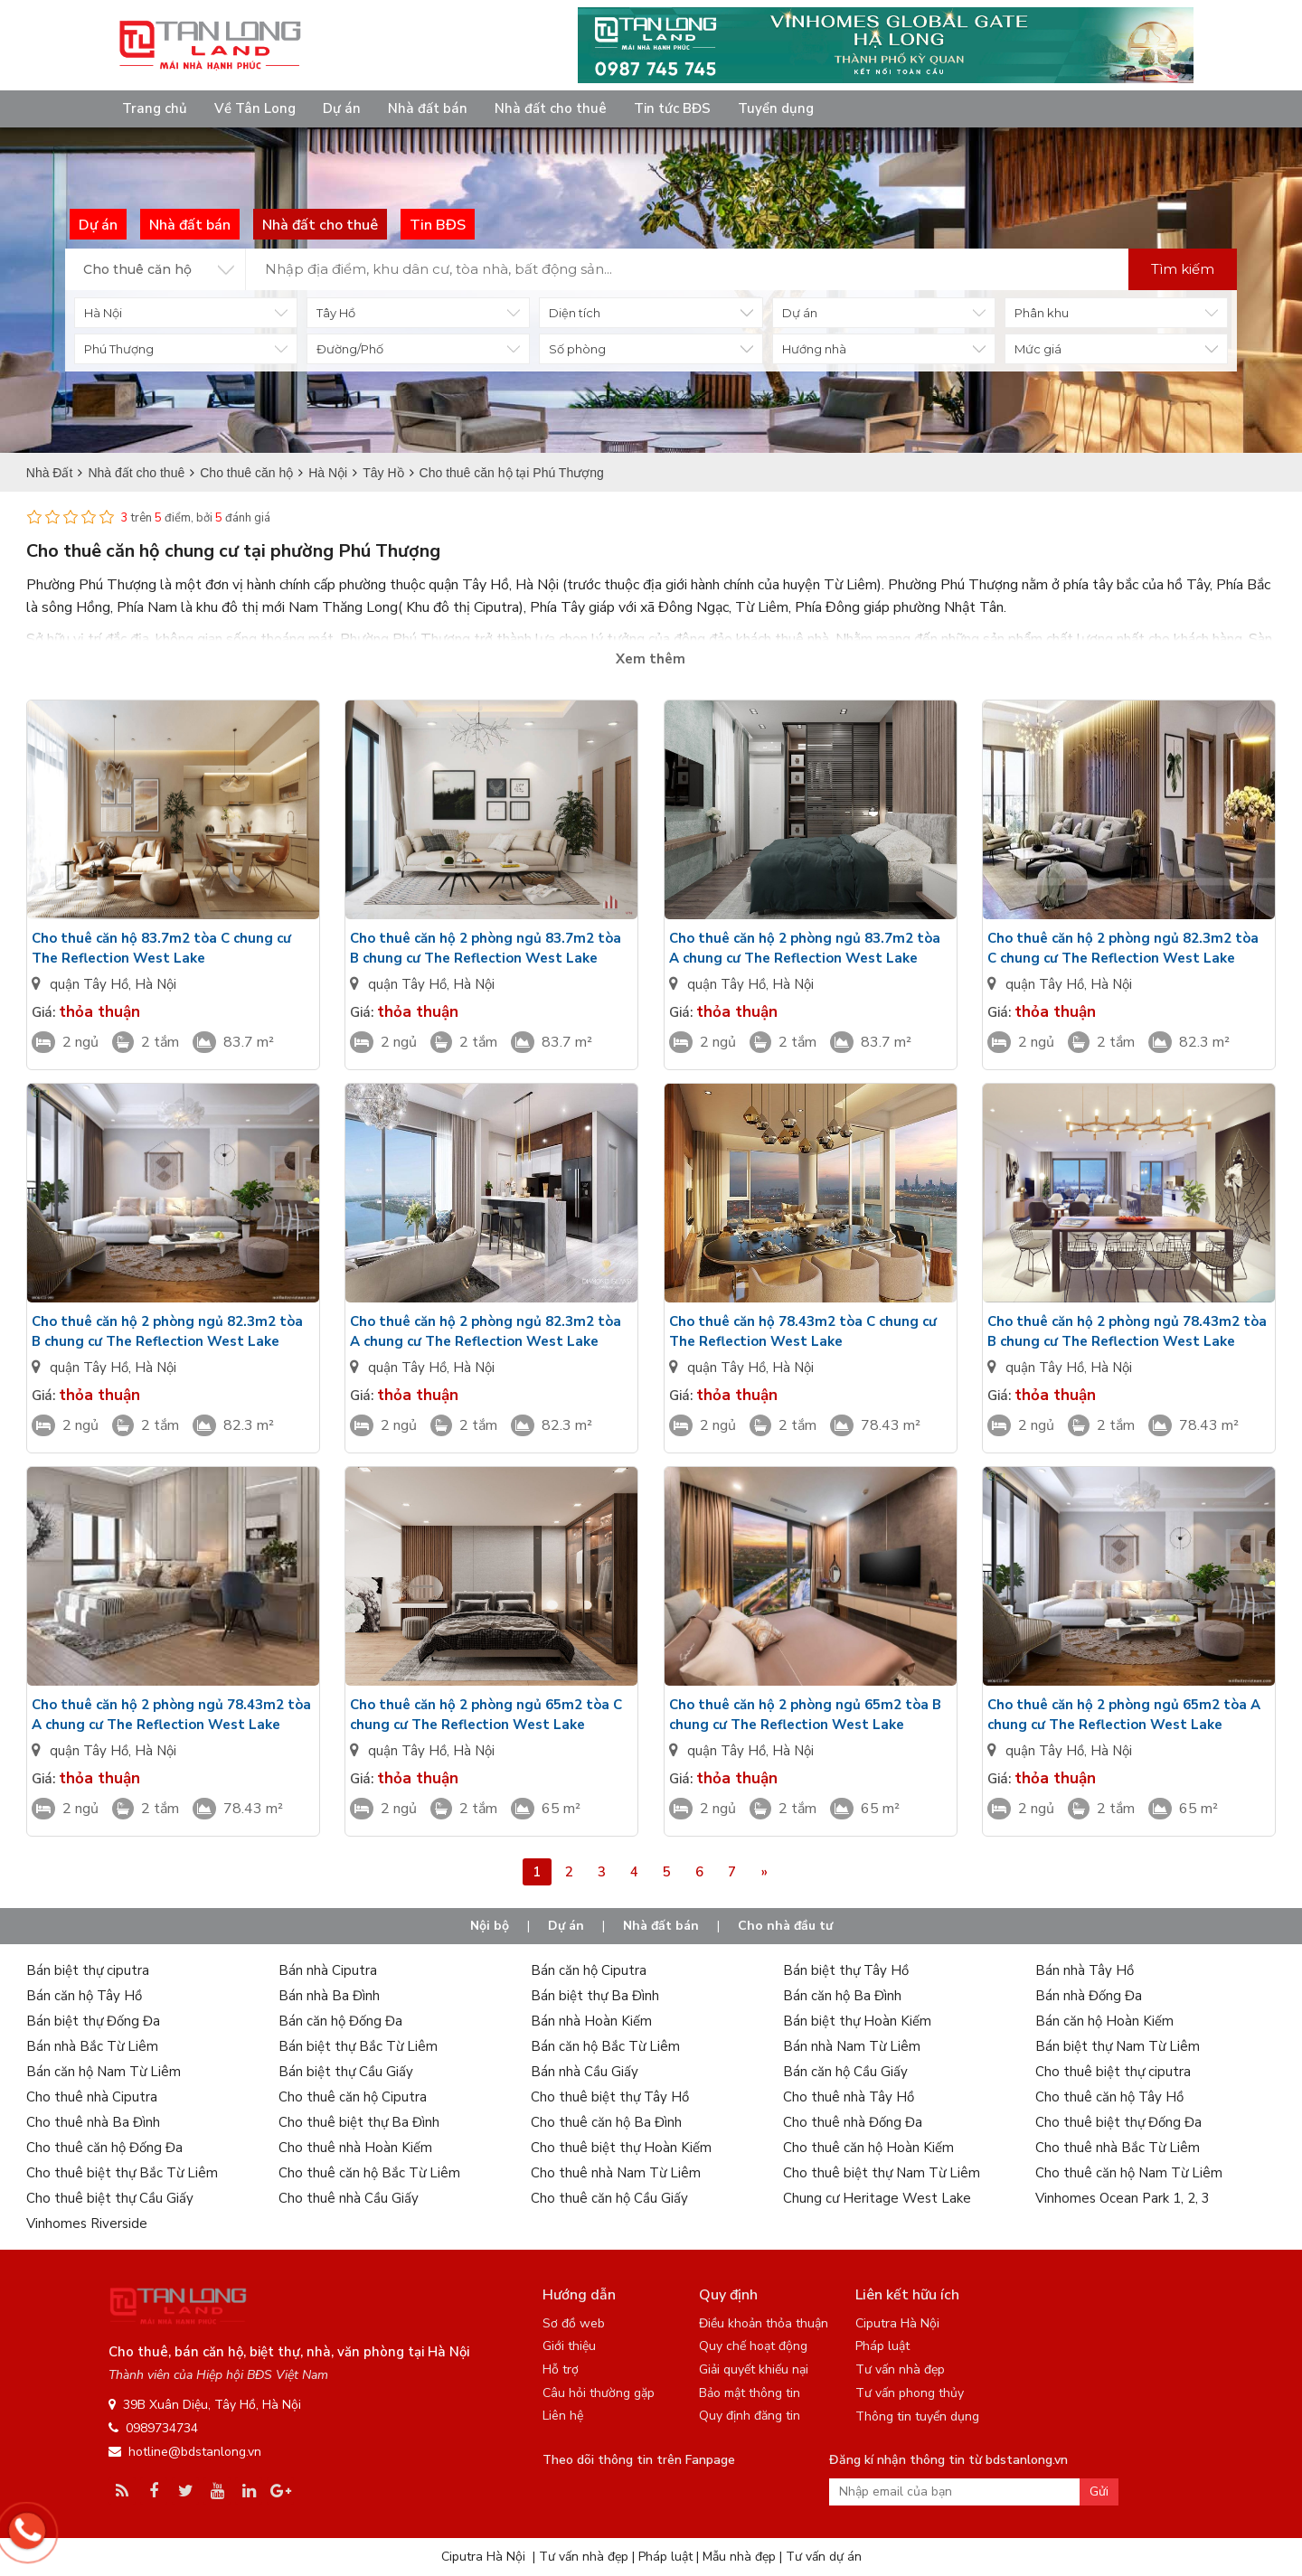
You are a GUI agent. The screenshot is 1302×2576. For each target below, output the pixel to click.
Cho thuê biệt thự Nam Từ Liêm (881, 2173)
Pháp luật (882, 2346)
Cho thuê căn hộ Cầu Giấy (609, 2198)
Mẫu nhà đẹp (739, 2556)
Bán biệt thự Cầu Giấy (345, 2072)
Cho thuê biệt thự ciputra (1113, 2072)
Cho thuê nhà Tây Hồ (848, 2097)
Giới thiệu (569, 2346)
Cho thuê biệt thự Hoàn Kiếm (621, 2148)
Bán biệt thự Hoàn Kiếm (857, 2021)
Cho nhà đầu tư (785, 1925)
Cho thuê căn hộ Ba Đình (606, 2122)
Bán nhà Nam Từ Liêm (851, 2046)
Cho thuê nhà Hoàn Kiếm (355, 2148)
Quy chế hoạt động (753, 2346)
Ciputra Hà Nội (897, 2323)
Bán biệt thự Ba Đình (595, 1996)
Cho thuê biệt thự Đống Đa (1118, 2122)
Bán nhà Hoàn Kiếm (591, 2021)
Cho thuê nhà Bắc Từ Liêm (1117, 2148)
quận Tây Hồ (89, 984)
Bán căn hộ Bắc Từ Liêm (605, 2046)
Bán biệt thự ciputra (87, 1970)
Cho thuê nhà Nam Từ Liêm (616, 2173)
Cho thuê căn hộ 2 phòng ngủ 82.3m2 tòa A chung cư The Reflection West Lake (485, 1331)
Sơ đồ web (573, 2323)
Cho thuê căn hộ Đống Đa (104, 2148)
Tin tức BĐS (672, 108)
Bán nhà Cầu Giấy (584, 2072)
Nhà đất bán (427, 108)
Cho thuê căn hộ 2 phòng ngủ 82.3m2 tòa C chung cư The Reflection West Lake (1123, 948)
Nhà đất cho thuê (551, 108)
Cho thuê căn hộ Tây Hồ (1109, 2097)
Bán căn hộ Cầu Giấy (845, 2072)
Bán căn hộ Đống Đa (340, 2021)
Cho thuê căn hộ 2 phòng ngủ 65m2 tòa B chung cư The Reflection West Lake (805, 1715)
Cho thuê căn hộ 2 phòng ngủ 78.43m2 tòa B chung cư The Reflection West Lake (1127, 1331)
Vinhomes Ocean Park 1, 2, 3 (1122, 2198)
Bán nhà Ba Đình (329, 1996)
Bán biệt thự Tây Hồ (846, 1970)
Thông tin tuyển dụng (917, 2416)
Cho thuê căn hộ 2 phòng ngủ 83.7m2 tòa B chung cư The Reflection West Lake (485, 948)
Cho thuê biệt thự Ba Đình (358, 2122)
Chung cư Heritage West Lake (877, 2198)
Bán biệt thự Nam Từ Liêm (1117, 2046)
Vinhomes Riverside (86, 2223)
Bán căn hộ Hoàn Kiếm (1104, 2021)
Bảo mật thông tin (749, 2393)
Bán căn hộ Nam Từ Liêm (103, 2072)
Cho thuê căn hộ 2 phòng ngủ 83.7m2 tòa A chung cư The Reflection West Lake (804, 948)
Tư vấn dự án (824, 2556)
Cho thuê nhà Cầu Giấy (348, 2198)
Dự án (342, 108)
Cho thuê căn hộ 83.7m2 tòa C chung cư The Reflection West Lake (161, 948)
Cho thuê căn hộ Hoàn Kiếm (868, 2148)
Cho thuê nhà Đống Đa (852, 2122)
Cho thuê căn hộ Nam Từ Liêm (1128, 2173)
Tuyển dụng (776, 108)
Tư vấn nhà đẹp (900, 2369)
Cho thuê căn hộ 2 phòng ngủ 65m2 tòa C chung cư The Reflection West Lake (486, 1715)
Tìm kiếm (1182, 268)
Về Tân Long (255, 108)
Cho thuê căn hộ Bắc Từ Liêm (369, 2173)
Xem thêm (650, 659)
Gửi (1099, 2491)
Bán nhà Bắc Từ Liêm (92, 2046)
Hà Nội (155, 984)
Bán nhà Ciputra (327, 1970)
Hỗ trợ (560, 2369)
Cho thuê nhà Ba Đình (93, 2122)
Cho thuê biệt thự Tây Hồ (610, 2097)
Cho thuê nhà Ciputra (91, 2097)
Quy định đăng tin (749, 2415)
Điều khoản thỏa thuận (763, 2323)
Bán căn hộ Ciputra (588, 1970)
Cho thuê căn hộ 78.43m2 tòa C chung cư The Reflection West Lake (803, 1331)
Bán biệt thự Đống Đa (93, 2021)
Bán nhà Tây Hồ (1084, 1970)
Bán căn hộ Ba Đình (842, 1996)
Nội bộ (489, 1925)
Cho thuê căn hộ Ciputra (352, 2097)
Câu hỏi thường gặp (598, 2393)
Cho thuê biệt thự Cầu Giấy (109, 2198)
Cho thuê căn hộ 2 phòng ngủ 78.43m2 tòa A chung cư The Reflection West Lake (171, 1715)
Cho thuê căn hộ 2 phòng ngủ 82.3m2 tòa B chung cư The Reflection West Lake (167, 1331)
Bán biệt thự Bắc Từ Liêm (358, 2046)
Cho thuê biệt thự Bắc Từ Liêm (122, 2173)
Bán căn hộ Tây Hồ (84, 1996)
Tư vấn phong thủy (909, 2393)
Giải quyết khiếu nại (753, 2369)
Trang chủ (154, 108)
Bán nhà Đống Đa (1088, 1996)
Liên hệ (562, 2415)
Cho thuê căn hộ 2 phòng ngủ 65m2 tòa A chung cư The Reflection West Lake (1123, 1715)
